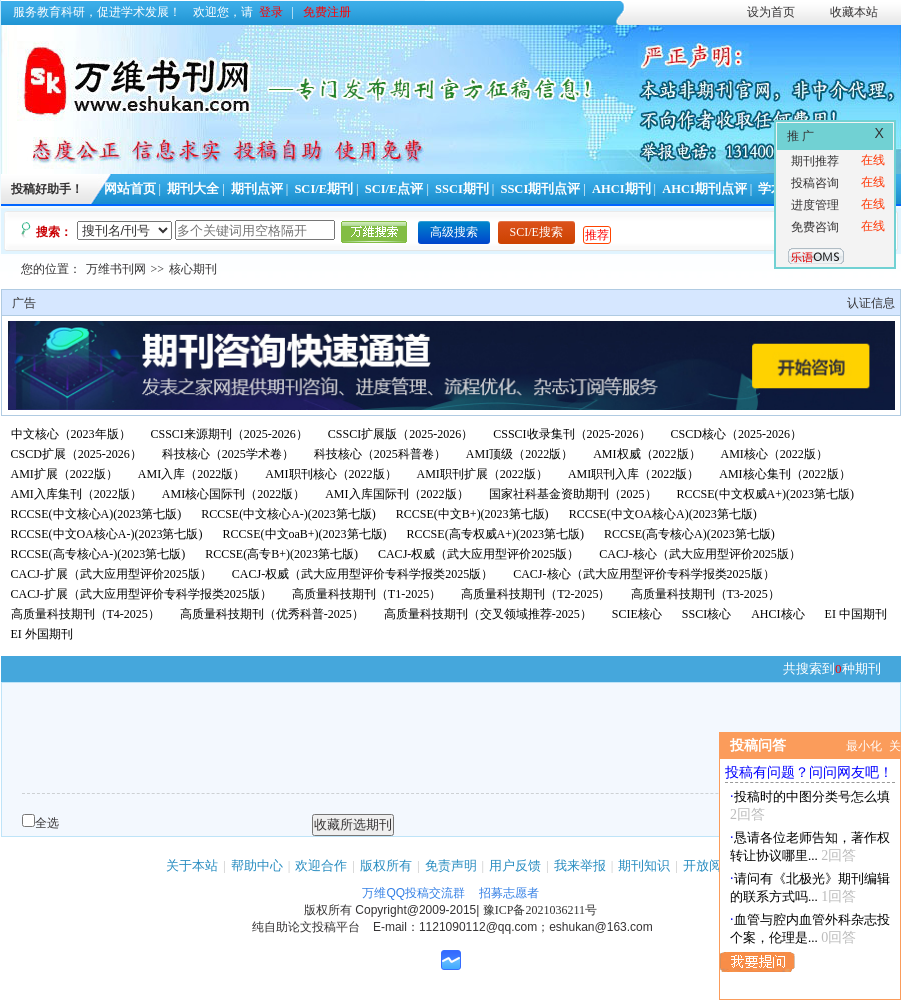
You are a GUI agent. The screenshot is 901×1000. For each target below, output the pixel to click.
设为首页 (771, 12)
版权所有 (386, 865)
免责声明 (451, 865)
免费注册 (327, 12)
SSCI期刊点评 (540, 189)
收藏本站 (854, 12)
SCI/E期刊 (323, 189)
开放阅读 (709, 865)
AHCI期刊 (621, 189)
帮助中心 (257, 865)
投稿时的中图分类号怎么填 (812, 796)
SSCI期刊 (462, 189)
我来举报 (580, 865)
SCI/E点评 (394, 189)
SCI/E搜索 (536, 232)
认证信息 (871, 303)
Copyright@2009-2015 (415, 910)
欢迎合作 (321, 865)
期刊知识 (644, 865)
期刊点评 (257, 189)
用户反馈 (515, 865)
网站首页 (130, 189)
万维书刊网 (116, 269)
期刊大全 (193, 189)
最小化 (864, 746)
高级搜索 (454, 232)
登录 (271, 12)
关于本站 (192, 865)
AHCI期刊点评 (704, 189)
